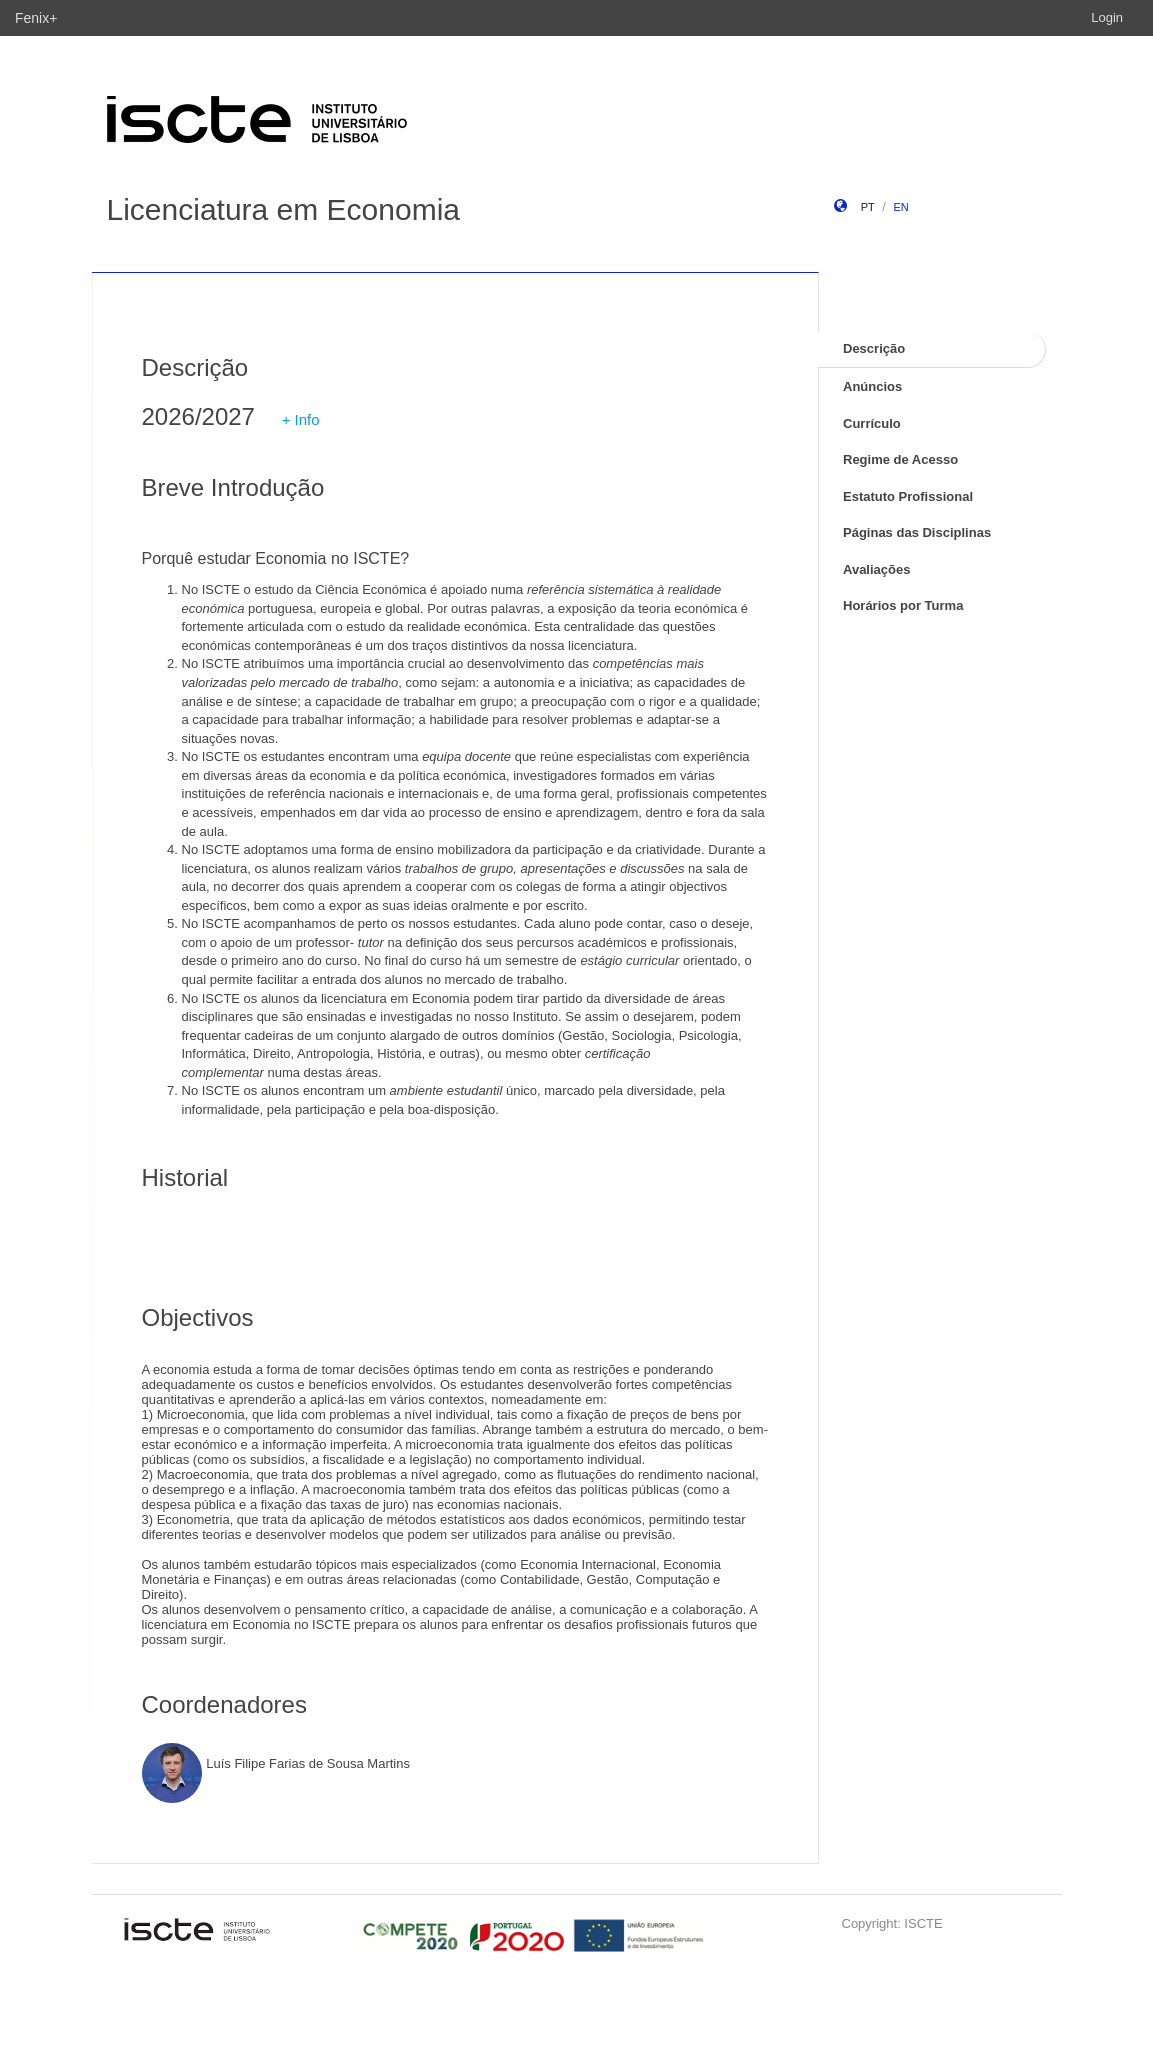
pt (868, 207)
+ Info (301, 419)
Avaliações (876, 569)
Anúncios (872, 386)
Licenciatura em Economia (284, 209)
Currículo (872, 423)
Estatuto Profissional (908, 496)
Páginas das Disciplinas (917, 532)
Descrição (874, 348)
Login (1107, 17)
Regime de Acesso (900, 459)
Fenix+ (36, 18)
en (900, 207)
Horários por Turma (903, 605)
